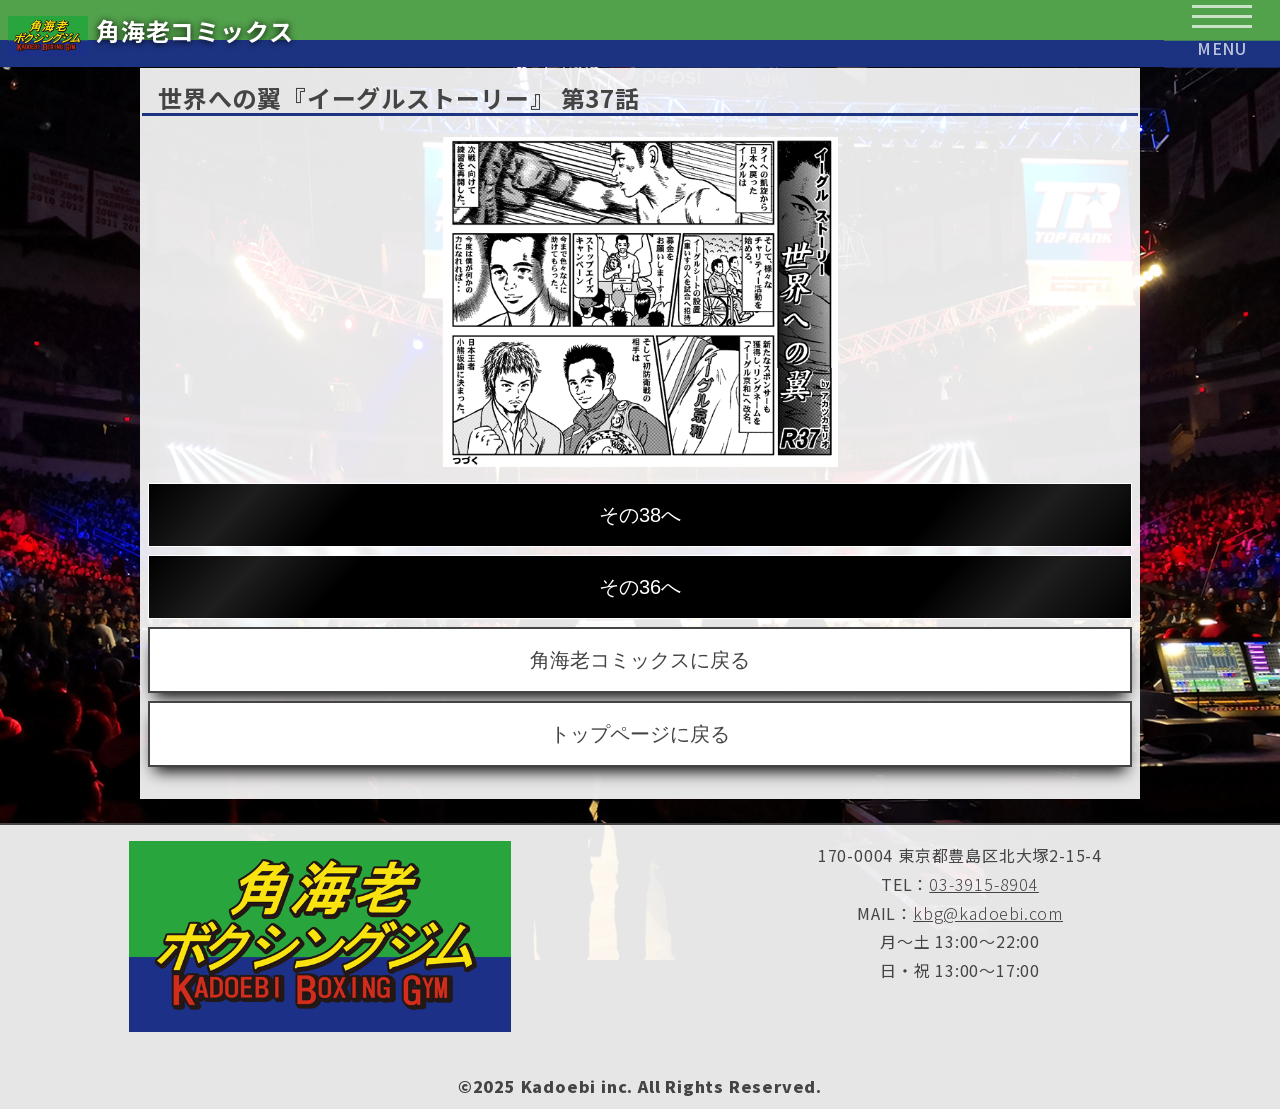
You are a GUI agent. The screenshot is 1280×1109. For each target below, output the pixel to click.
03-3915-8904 (984, 884)
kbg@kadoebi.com (988, 913)
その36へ (640, 587)
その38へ (640, 515)
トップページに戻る (640, 734)
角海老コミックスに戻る (640, 660)
